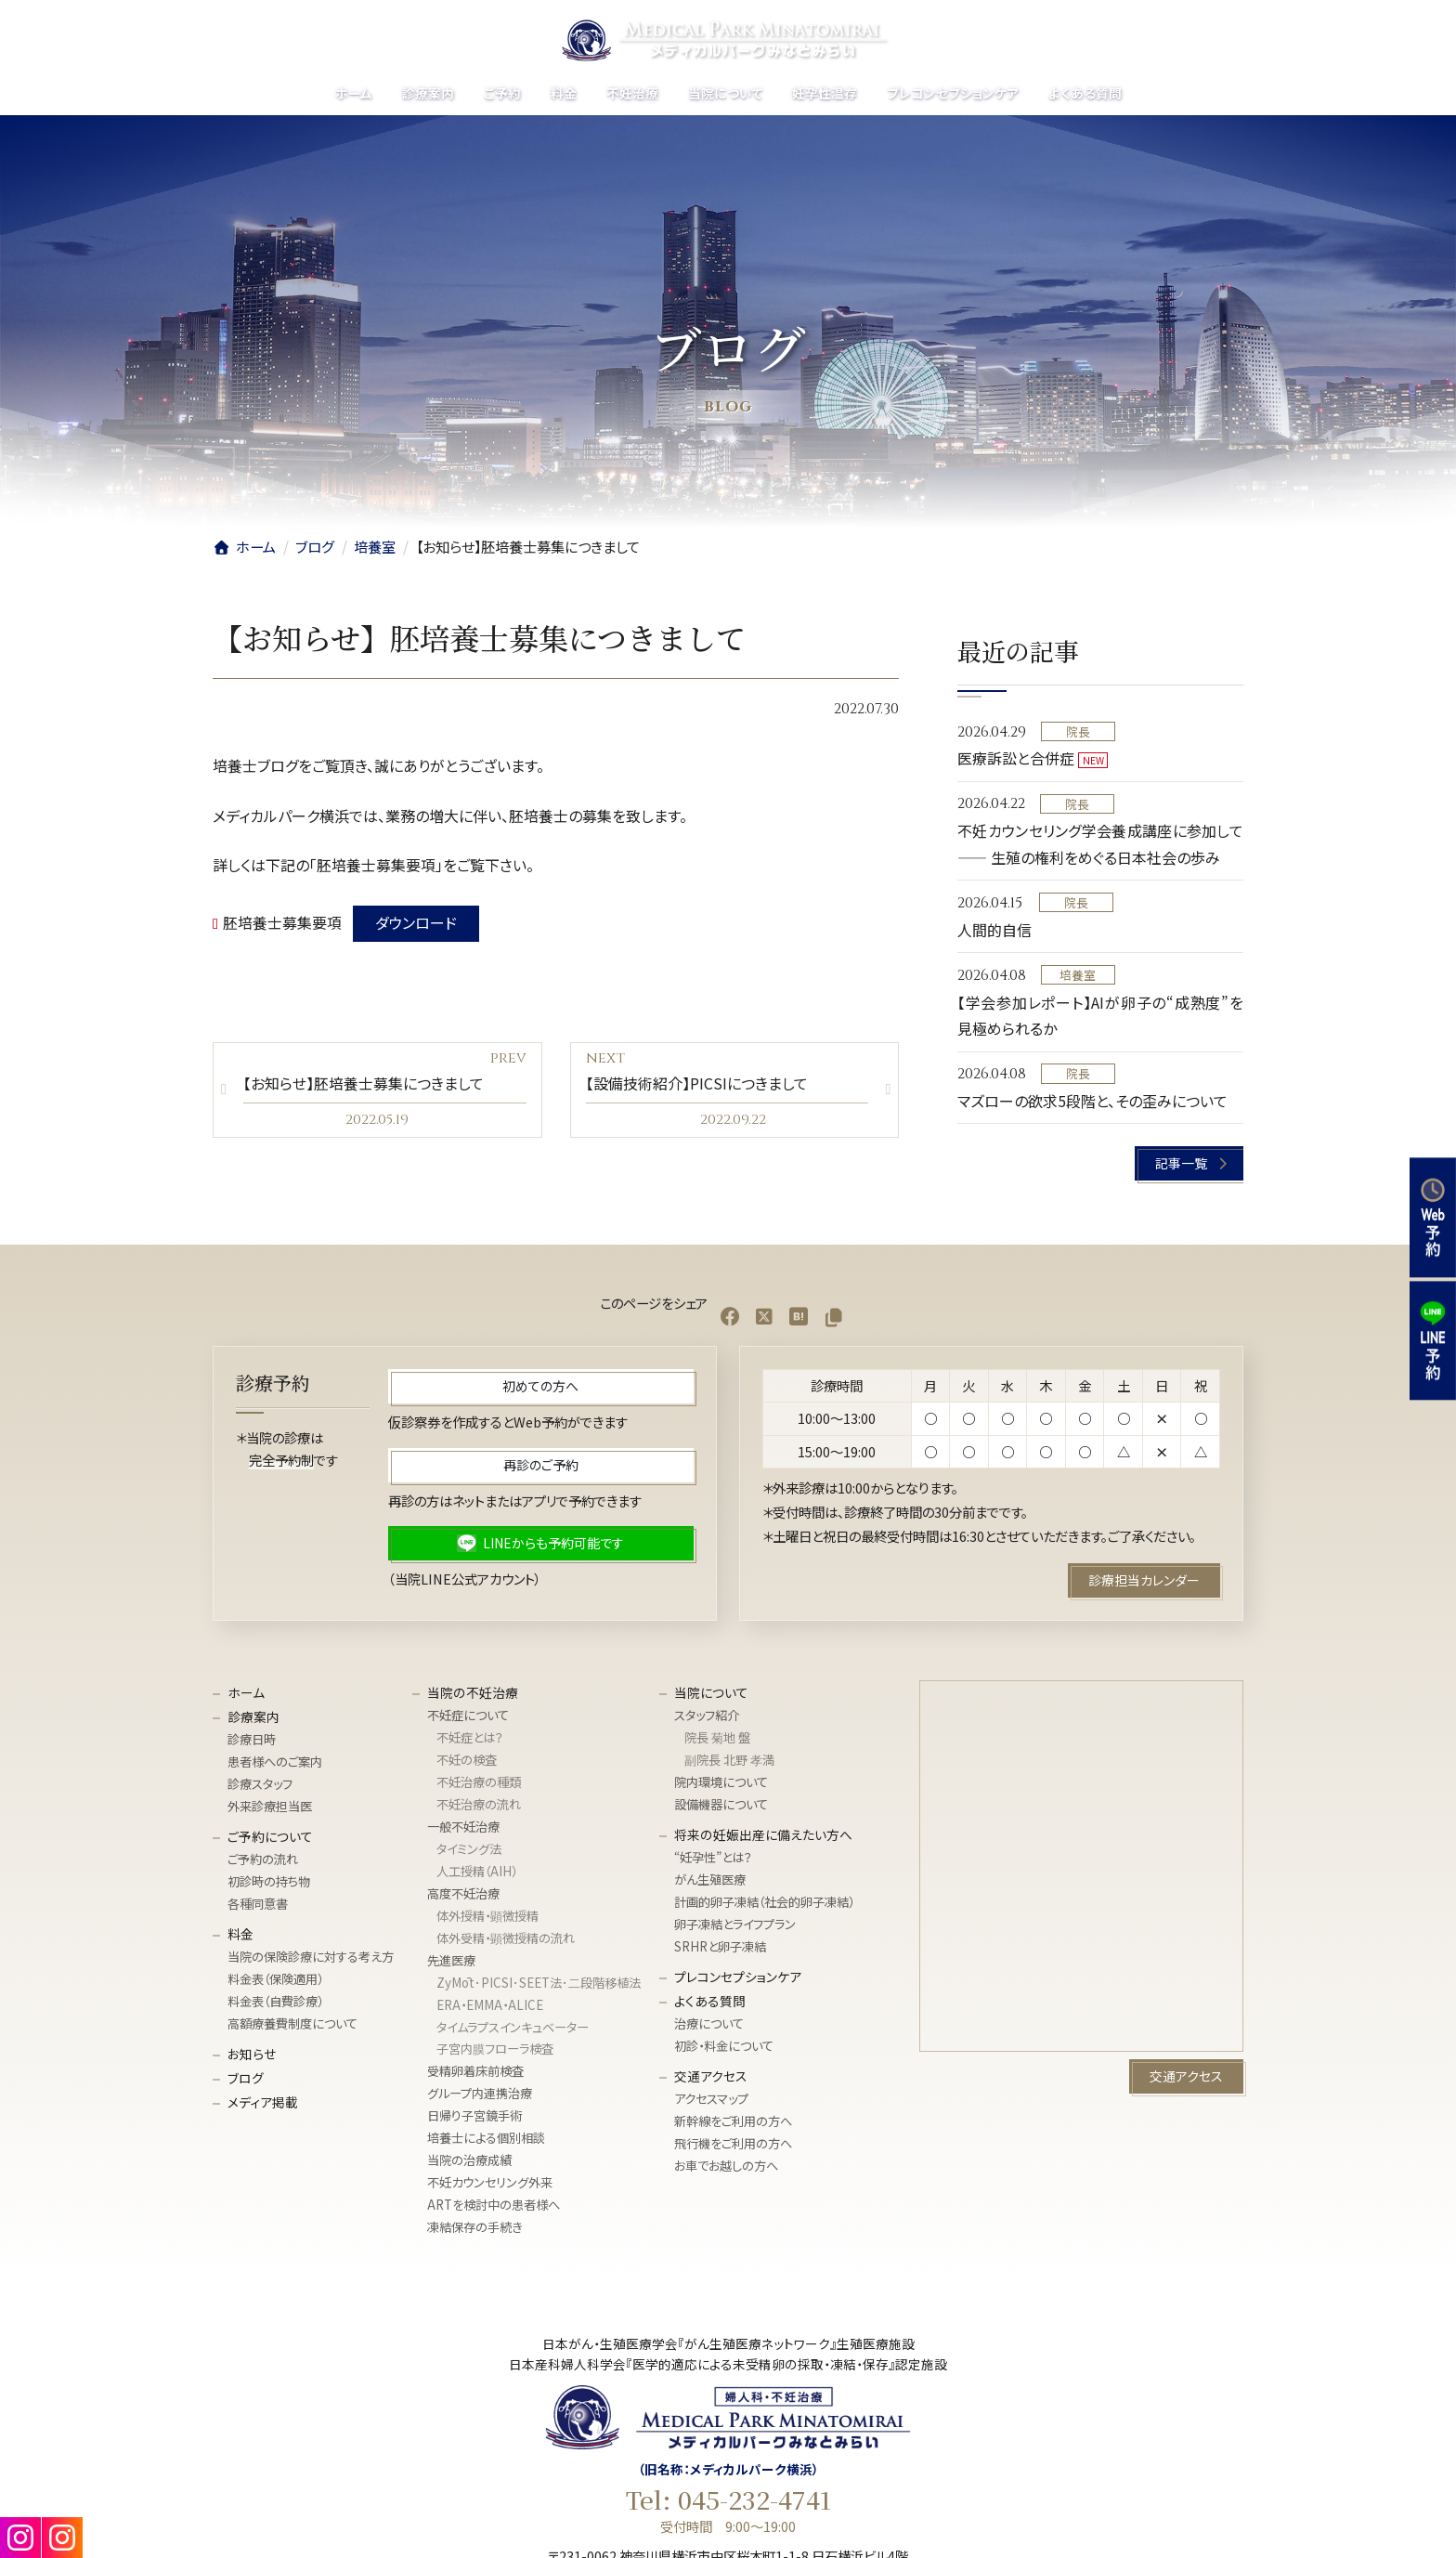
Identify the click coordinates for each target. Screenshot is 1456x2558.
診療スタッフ (260, 1785)
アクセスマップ (711, 2099)
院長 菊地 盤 (717, 1738)
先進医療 (451, 1960)
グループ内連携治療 (479, 2094)
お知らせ (252, 2053)
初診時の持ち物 (269, 1882)
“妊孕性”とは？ (713, 1858)
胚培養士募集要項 (282, 922)
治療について (709, 2023)
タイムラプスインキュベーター (512, 2027)
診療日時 (252, 1740)
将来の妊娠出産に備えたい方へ (763, 1834)
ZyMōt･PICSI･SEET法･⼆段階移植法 (538, 1982)
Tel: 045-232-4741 (728, 2499)
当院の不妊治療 (472, 1692)
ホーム (246, 1692)
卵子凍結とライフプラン (735, 1924)
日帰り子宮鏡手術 (474, 2116)
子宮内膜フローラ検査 (494, 2049)
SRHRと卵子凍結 (720, 1946)
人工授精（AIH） (476, 1871)
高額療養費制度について (293, 2023)
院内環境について (721, 1782)
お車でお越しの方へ (726, 2165)
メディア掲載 (263, 2102)
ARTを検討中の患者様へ (493, 2205)
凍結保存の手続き (474, 2228)
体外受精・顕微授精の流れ (505, 1938)
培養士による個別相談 (486, 2138)
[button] (1190, 1163)
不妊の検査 (466, 1760)
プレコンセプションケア (737, 1976)
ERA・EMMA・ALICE (489, 2005)
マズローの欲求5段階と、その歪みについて (1092, 1101)
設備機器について (721, 1804)
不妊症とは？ (469, 1738)
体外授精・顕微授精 (487, 1916)
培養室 (1078, 975)
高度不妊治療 (463, 1893)
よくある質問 (710, 2000)
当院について (711, 1692)
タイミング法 (468, 1849)
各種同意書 (258, 1903)
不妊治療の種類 (478, 1782)
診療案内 (254, 1716)
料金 (241, 1934)
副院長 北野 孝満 (729, 1760)
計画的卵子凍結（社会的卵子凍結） (764, 1902)
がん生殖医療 (710, 1880)
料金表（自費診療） (275, 2001)
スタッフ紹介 (706, 1716)
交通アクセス (711, 2076)
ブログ (246, 2078)
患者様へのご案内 (275, 1762)
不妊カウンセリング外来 (489, 2183)
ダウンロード (416, 922)
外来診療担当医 (270, 1806)
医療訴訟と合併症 (1015, 758)
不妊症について (468, 1716)
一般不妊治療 (463, 1826)
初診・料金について (724, 2046)
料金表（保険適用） (275, 1980)
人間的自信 (994, 930)
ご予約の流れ (263, 1860)
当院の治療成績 (469, 2161)
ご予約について (270, 1836)
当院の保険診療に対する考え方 (311, 1957)
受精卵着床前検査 (475, 2072)
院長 (1078, 731)
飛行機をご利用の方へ (733, 2143)
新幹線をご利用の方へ (733, 2121)
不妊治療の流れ (478, 1804)
